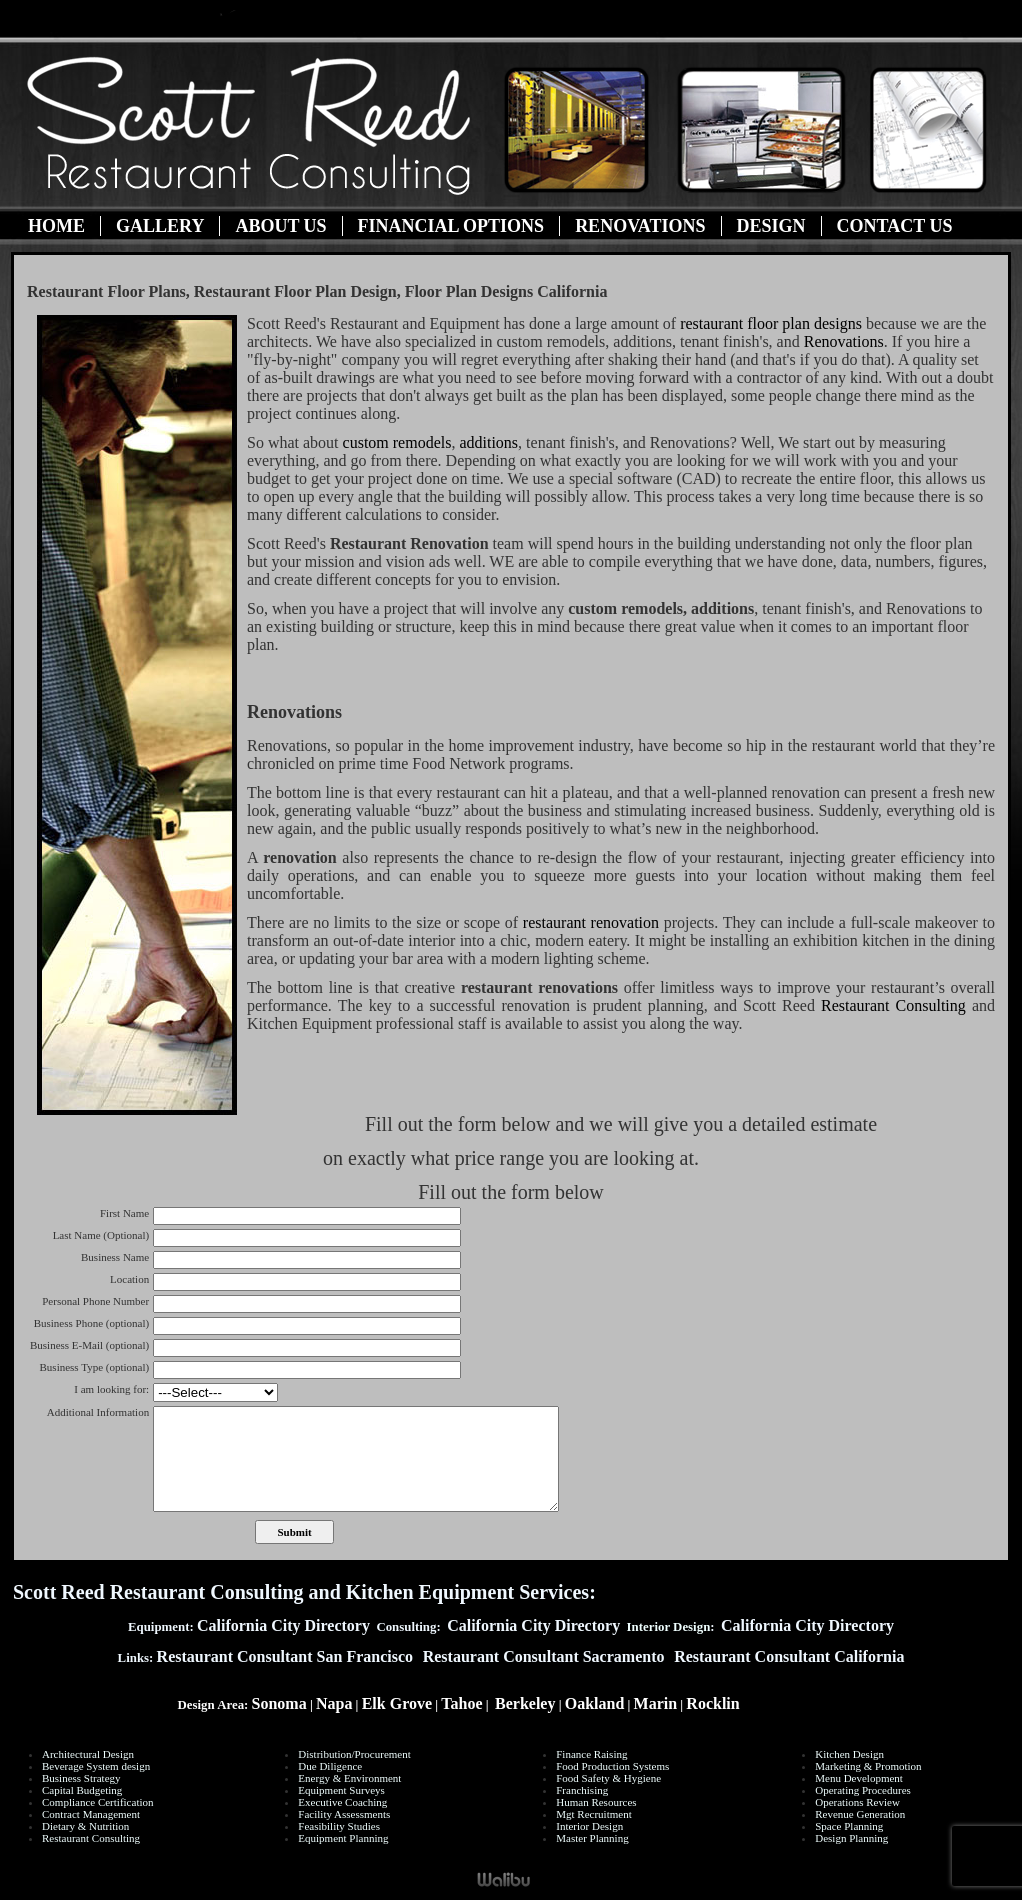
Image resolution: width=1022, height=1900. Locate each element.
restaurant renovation (591, 922)
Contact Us (895, 226)
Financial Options (451, 226)
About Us (280, 226)
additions (488, 442)
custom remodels (397, 442)
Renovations (640, 226)
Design (771, 226)
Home (56, 226)
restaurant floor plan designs (773, 323)
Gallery (160, 226)
